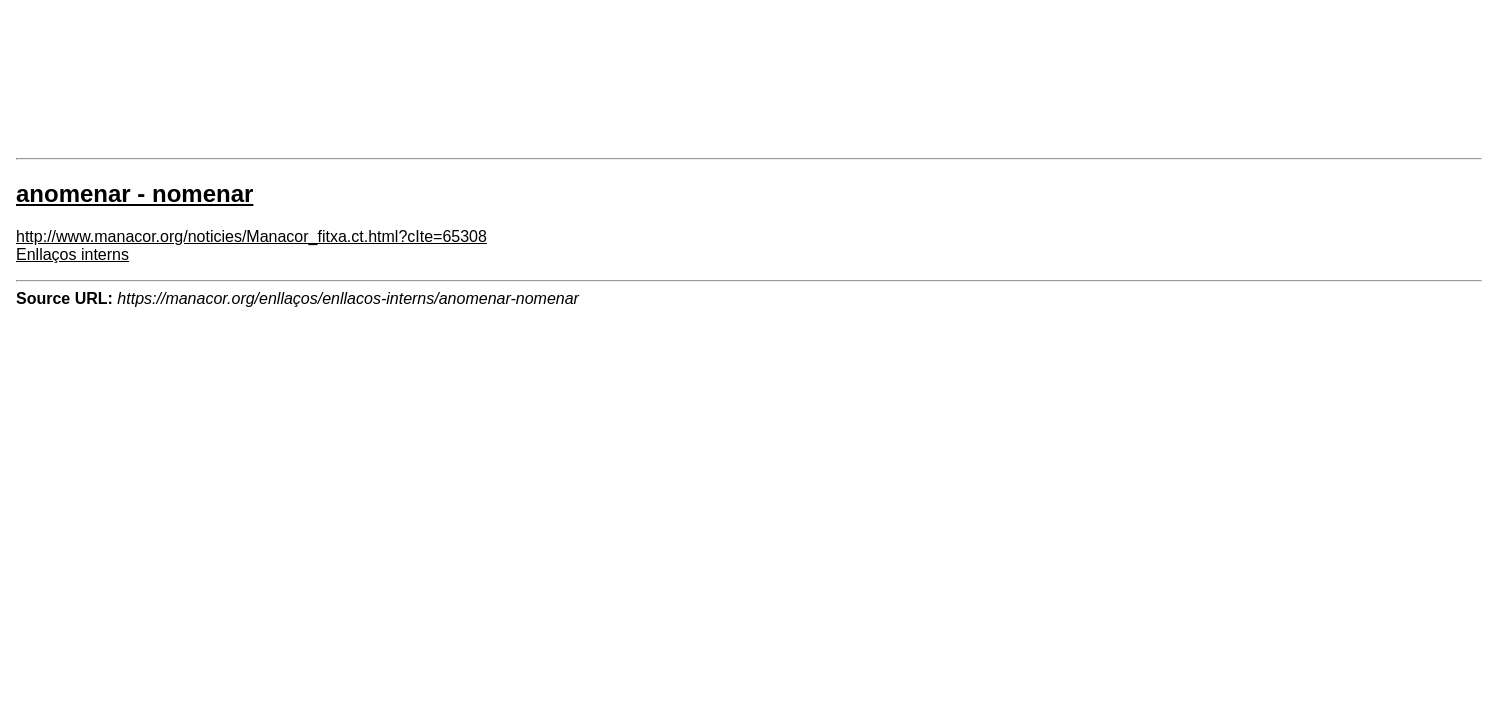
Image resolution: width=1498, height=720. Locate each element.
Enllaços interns (72, 254)
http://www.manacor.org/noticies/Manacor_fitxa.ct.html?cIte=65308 (251, 236)
